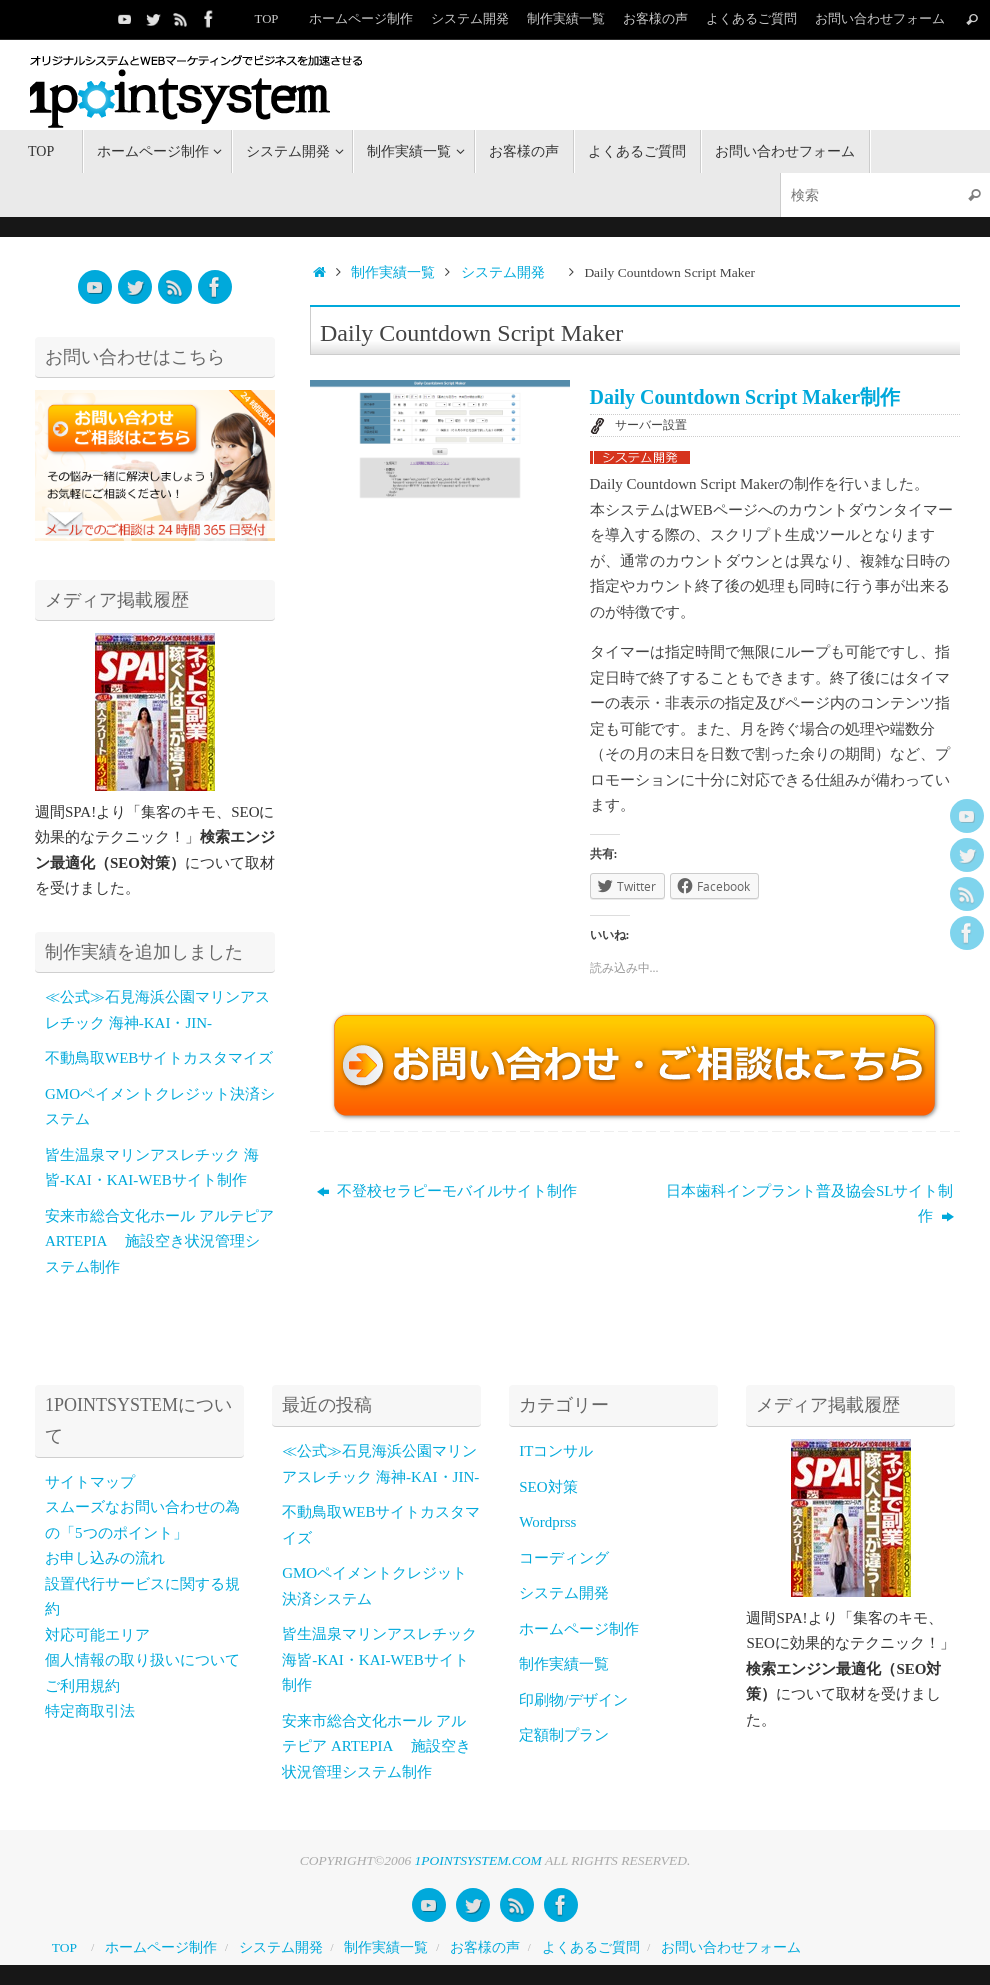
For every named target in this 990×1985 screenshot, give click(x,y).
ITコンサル (556, 1451)
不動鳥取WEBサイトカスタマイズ (159, 1058)
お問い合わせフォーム (880, 19)
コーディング (564, 1558)
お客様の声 (655, 19)
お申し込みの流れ (105, 1558)
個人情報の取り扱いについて (142, 1660)
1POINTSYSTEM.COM (478, 1860)
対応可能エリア (97, 1635)
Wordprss (547, 1522)
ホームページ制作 (361, 19)
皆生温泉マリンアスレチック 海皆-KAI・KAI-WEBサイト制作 (379, 1659)
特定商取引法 (90, 1711)
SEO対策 (548, 1487)
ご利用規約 (82, 1686)
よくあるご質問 (751, 19)
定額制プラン (564, 1735)
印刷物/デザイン (573, 1700)
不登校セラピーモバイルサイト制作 (447, 1191)
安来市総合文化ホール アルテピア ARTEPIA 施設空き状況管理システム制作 (159, 1241)
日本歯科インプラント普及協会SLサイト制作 (810, 1204)
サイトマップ (90, 1482)
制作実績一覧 (566, 19)
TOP (266, 19)
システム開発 (470, 19)
